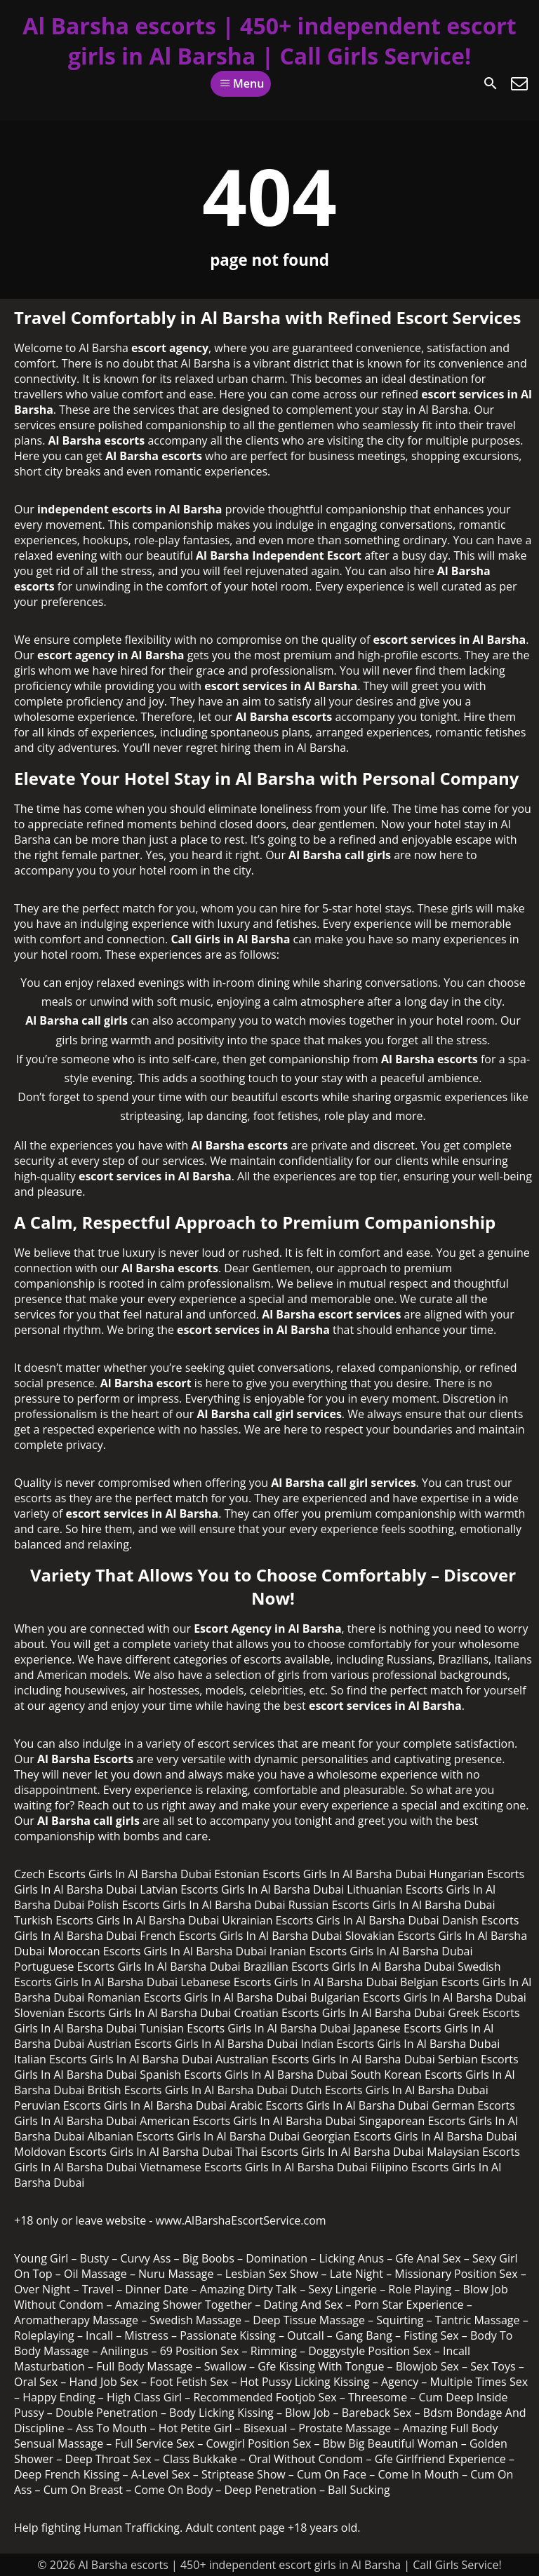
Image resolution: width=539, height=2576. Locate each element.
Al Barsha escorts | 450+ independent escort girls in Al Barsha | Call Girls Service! (269, 41)
